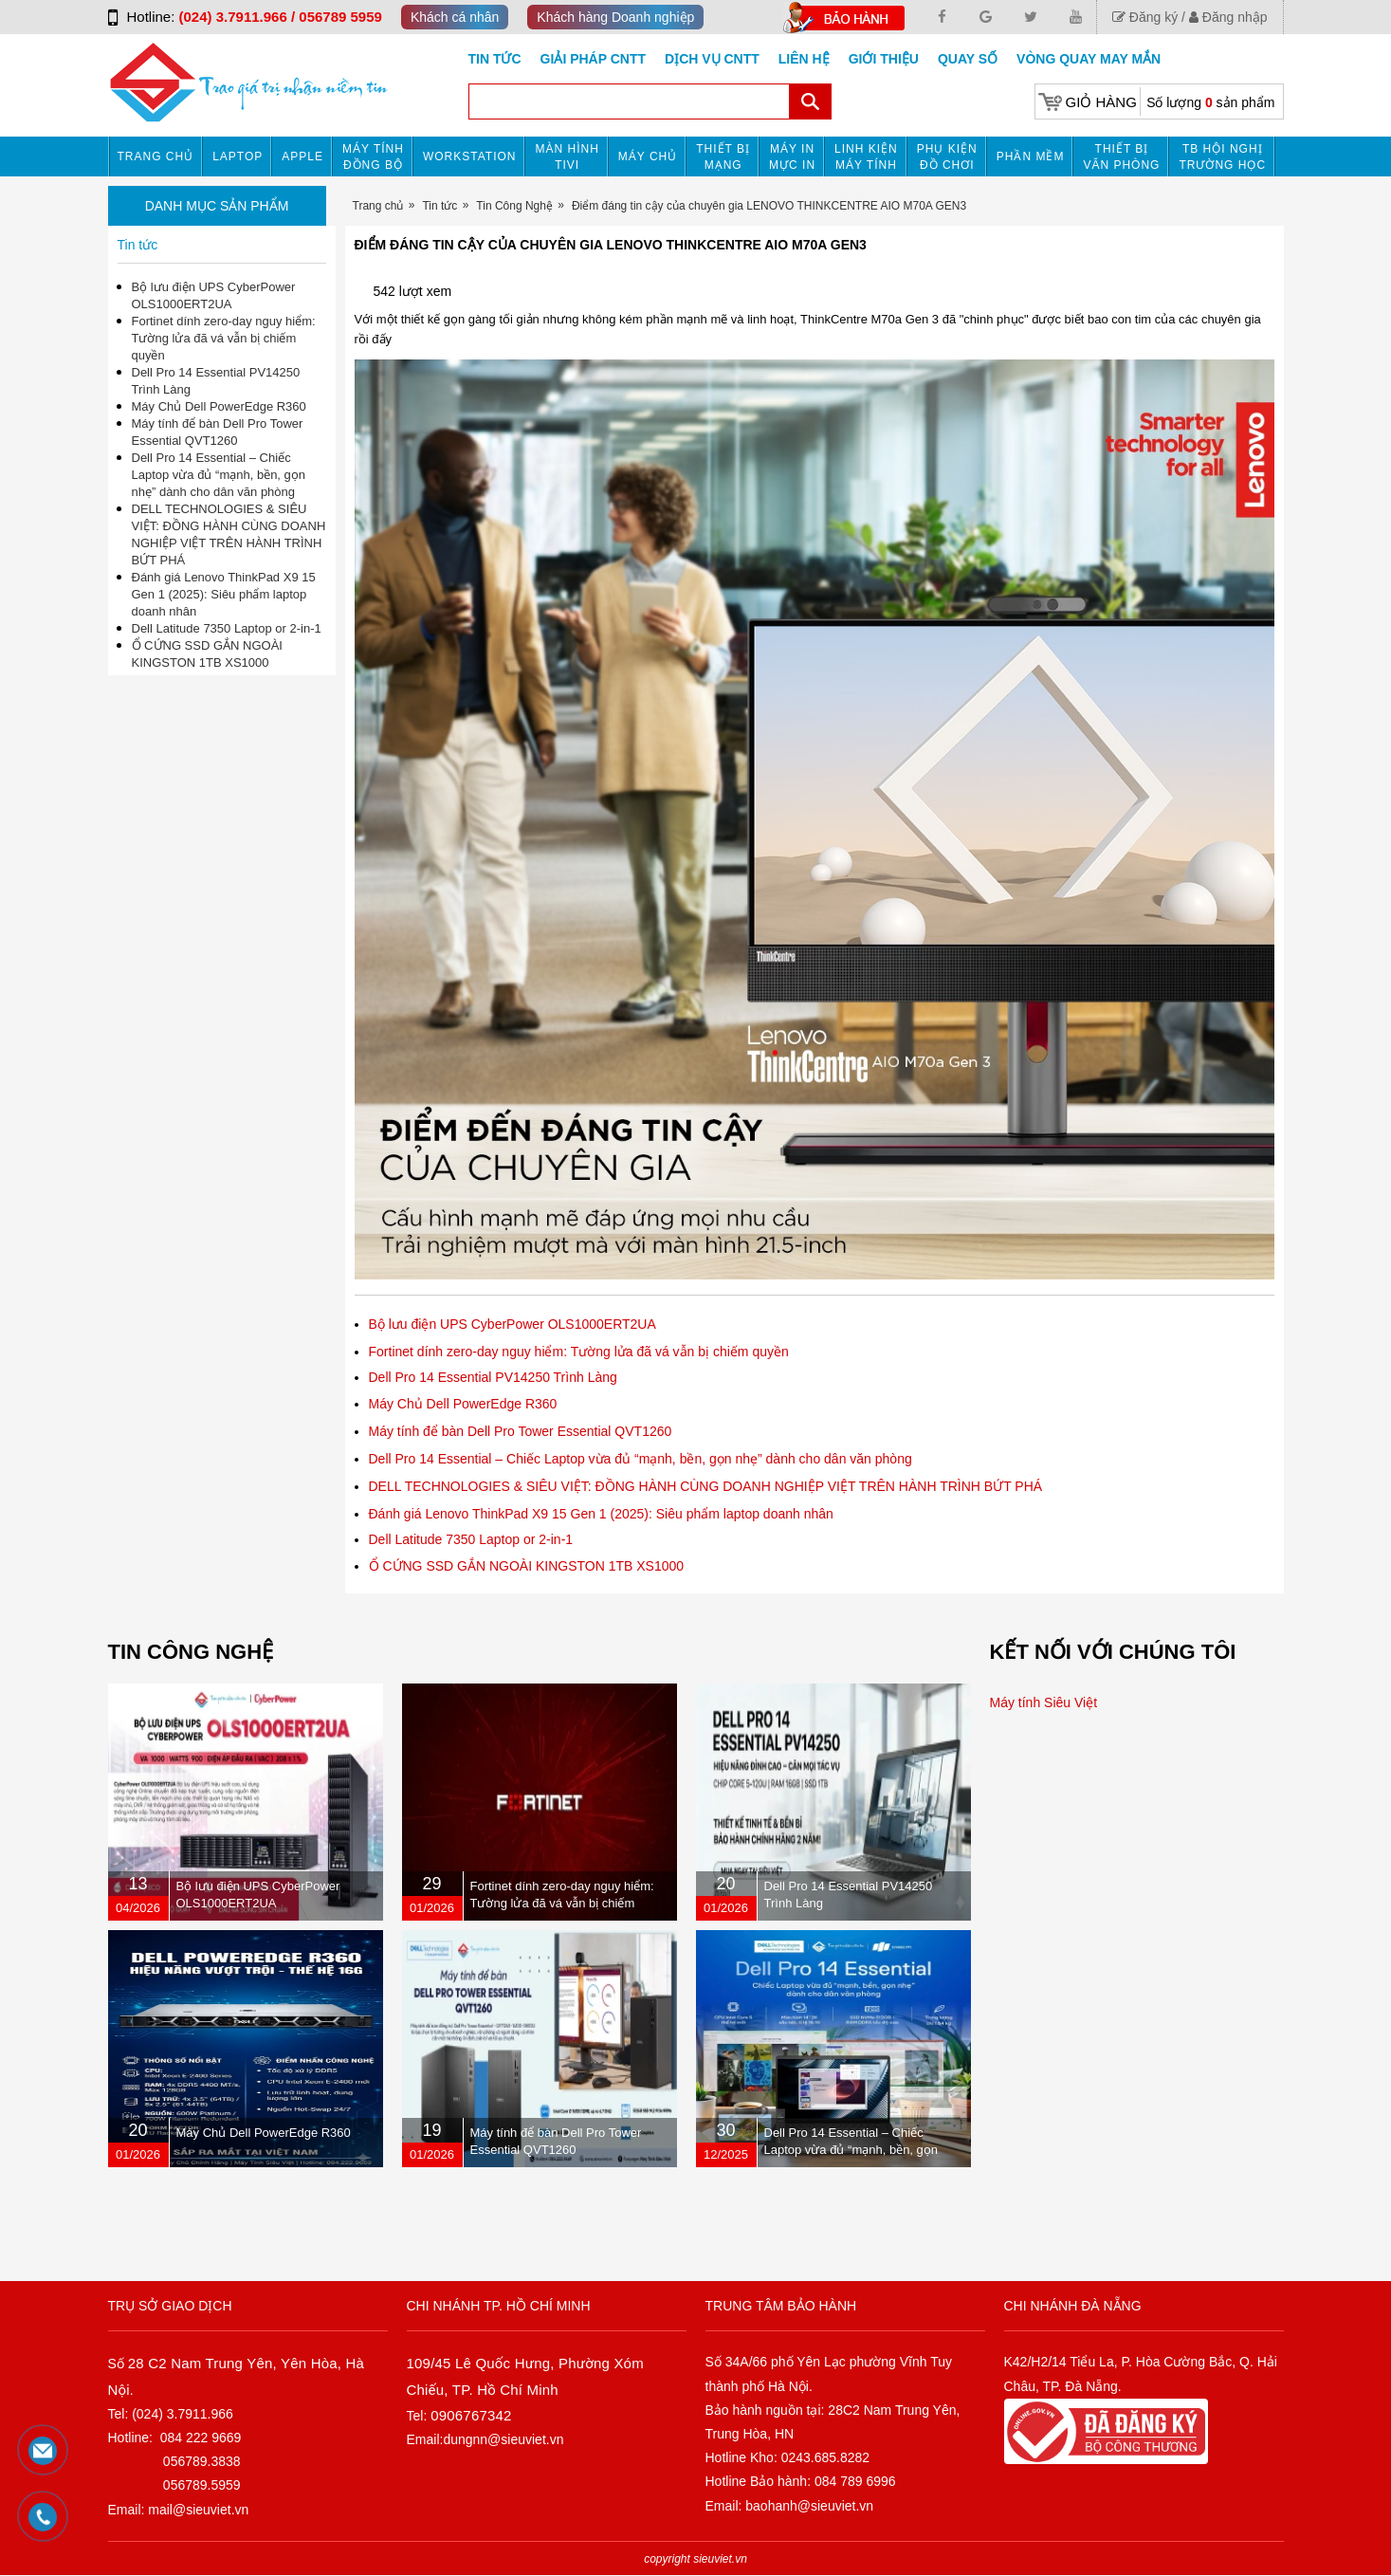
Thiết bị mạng (723, 157)
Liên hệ (804, 58)
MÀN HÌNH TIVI (566, 157)
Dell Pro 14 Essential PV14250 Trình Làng (493, 1377)
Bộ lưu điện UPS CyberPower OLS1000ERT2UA (512, 1324)
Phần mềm (1031, 156)
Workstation (470, 156)
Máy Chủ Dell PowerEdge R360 (463, 1403)
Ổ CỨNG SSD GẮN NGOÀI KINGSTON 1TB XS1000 (527, 1565)
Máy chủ (647, 156)
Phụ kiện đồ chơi (947, 157)
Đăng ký (1145, 17)
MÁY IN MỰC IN (792, 157)
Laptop (237, 156)
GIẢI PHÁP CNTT (593, 58)
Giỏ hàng (1101, 102)
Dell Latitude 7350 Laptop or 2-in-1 (471, 1539)
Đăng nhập (1228, 17)
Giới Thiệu (884, 58)
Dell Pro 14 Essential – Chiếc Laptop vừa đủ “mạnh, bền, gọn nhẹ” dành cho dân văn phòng (640, 1458)
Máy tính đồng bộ (373, 157)
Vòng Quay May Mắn (1088, 58)
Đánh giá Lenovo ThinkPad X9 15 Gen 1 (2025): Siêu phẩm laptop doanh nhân (601, 1513)
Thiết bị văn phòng (1121, 157)
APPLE (302, 156)
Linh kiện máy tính (866, 157)
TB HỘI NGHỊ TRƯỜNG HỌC (1222, 157)
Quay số (967, 58)
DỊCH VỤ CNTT (712, 58)
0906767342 (470, 2415)
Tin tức (495, 58)
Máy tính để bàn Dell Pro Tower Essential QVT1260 (520, 1431)
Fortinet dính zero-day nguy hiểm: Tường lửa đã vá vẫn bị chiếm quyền (579, 1351)
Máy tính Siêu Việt (1044, 1702)
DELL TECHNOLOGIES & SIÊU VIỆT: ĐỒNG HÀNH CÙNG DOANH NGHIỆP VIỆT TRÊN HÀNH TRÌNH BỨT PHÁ (706, 1486)
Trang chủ (156, 156)
